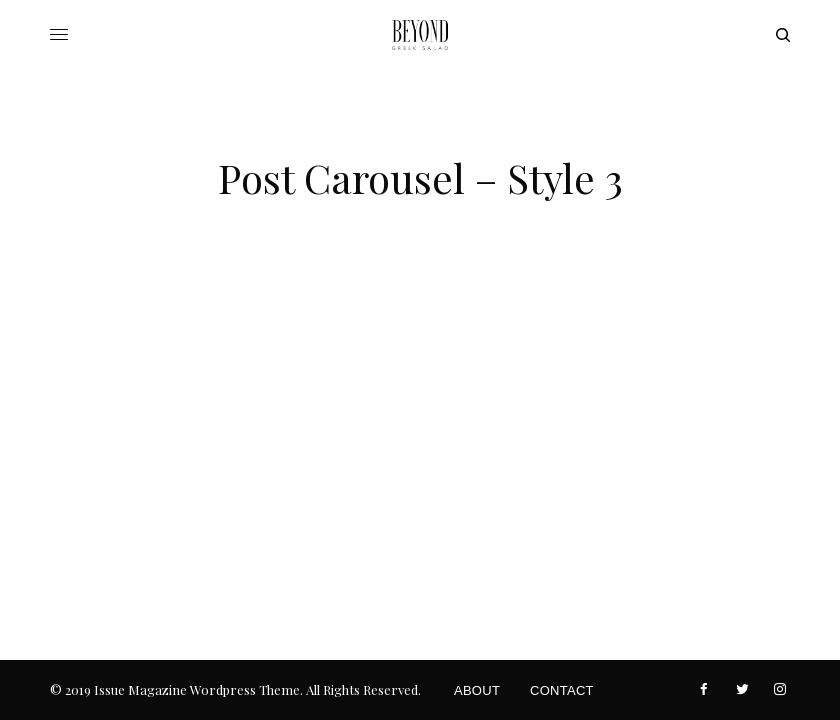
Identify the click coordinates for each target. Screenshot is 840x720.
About (477, 690)
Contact (562, 690)
